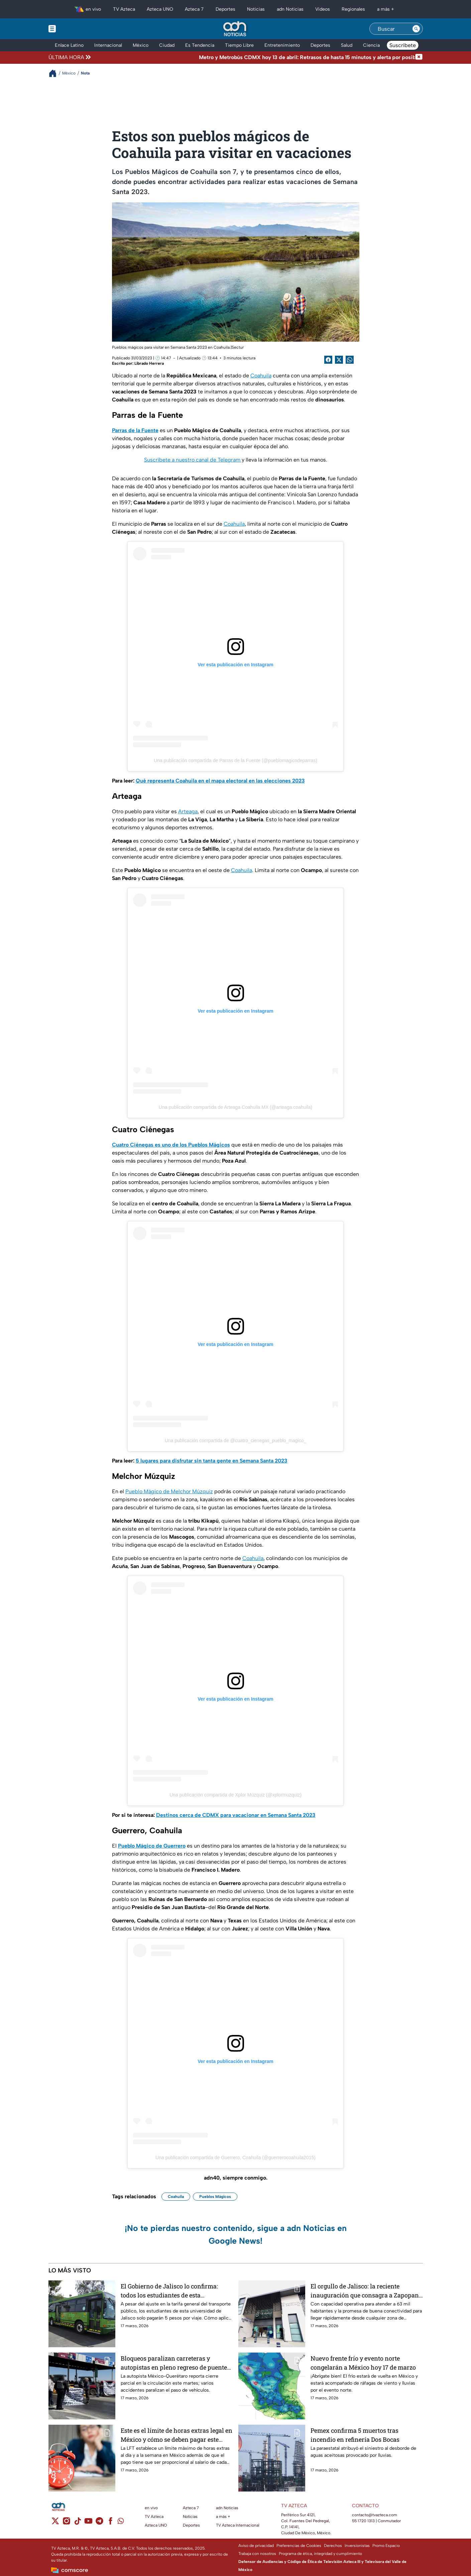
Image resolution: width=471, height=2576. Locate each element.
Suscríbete (402, 45)
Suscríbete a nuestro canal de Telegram (193, 460)
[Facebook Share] (328, 360)
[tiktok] (77, 2523)
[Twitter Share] (339, 360)
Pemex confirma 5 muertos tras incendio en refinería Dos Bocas (355, 2434)
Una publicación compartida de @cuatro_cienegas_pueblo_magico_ (236, 1440)
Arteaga (188, 811)
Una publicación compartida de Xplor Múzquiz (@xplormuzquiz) (235, 1794)
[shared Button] (350, 360)
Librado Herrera (149, 363)
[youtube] (88, 2523)
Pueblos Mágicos (215, 2196)
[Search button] (416, 28)
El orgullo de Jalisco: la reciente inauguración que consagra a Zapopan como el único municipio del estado (365, 2290)
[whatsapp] (120, 2522)
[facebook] (110, 2523)
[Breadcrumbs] (55, 73)
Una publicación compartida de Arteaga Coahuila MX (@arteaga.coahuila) (235, 1107)
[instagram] (66, 2523)
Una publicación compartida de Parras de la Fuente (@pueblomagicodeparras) (235, 760)
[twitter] (55, 2523)
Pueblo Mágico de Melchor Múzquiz (169, 1491)
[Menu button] (75, 28)
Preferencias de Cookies (298, 2545)
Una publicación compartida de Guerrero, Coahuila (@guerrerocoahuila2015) (235, 2157)
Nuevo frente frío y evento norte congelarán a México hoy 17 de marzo (363, 2362)
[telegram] (99, 2523)
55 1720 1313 (363, 2521)
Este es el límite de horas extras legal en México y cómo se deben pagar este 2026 (176, 2434)
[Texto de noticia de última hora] (253, 57)
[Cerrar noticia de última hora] (419, 57)
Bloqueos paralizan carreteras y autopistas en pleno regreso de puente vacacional (174, 2362)
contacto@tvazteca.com (374, 2515)
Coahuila (260, 375)
